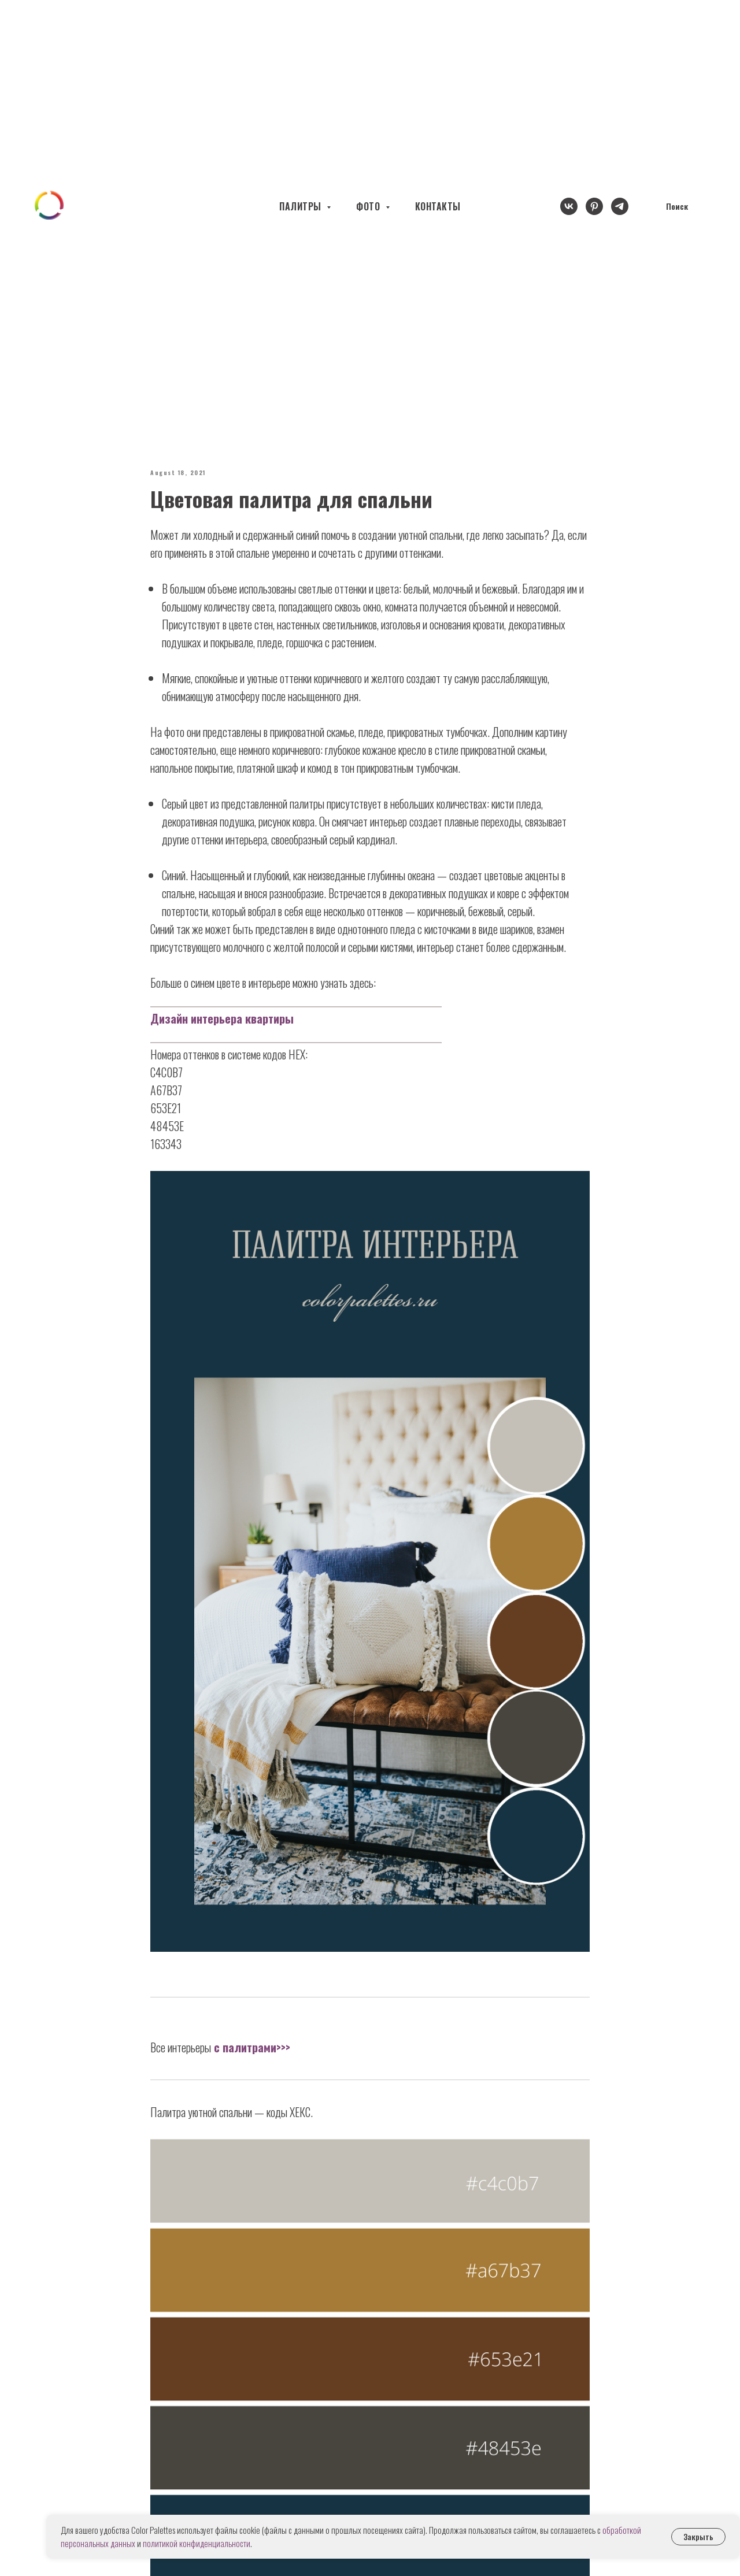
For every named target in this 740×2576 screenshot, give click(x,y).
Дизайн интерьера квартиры (222, 1018)
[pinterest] (594, 206)
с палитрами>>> (250, 2047)
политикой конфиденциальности (196, 2543)
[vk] (569, 206)
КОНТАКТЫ (438, 206)
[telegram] (619, 206)
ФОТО (369, 206)
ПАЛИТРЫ (301, 206)
